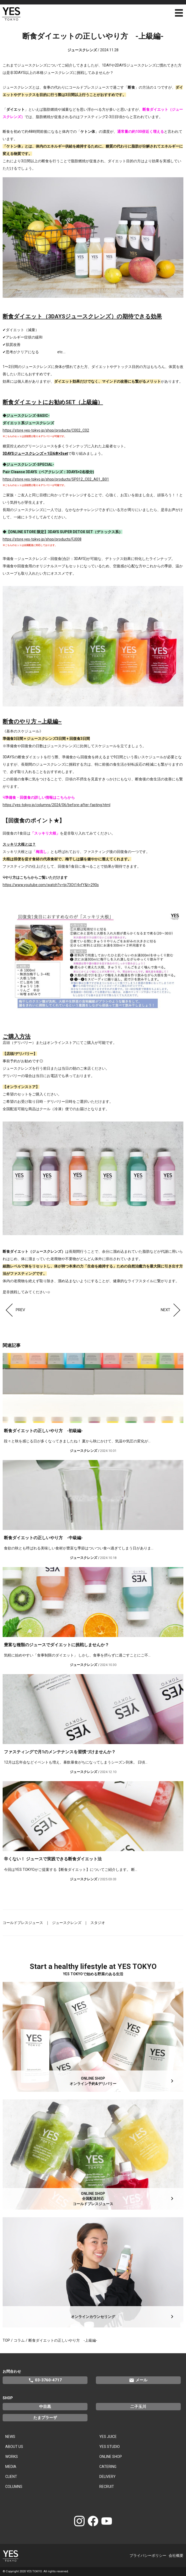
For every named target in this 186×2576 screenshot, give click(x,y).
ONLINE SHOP (110, 2456)
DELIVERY (107, 2476)
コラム (19, 2340)
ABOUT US (14, 2446)
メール (138, 2380)
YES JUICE (108, 2436)
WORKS (11, 2456)
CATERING (107, 2466)
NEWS (10, 2436)
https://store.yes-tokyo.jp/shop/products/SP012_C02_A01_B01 (56, 479)
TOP (6, 2340)
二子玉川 (138, 2406)
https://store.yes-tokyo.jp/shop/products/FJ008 (42, 539)
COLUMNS (13, 2486)
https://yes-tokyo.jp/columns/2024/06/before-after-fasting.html (56, 805)
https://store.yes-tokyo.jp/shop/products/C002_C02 (46, 430)
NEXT (172, 1309)
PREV (14, 1309)
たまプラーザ (45, 2417)
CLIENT (11, 2476)
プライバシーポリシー (148, 2555)
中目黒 (45, 2406)
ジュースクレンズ (66, 1923)
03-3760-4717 (45, 2380)
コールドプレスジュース (23, 1923)
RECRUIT (106, 2486)
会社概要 (176, 2555)
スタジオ (97, 1923)
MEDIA (10, 2466)
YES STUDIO (109, 2446)
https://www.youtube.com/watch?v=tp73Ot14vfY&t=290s (51, 885)
